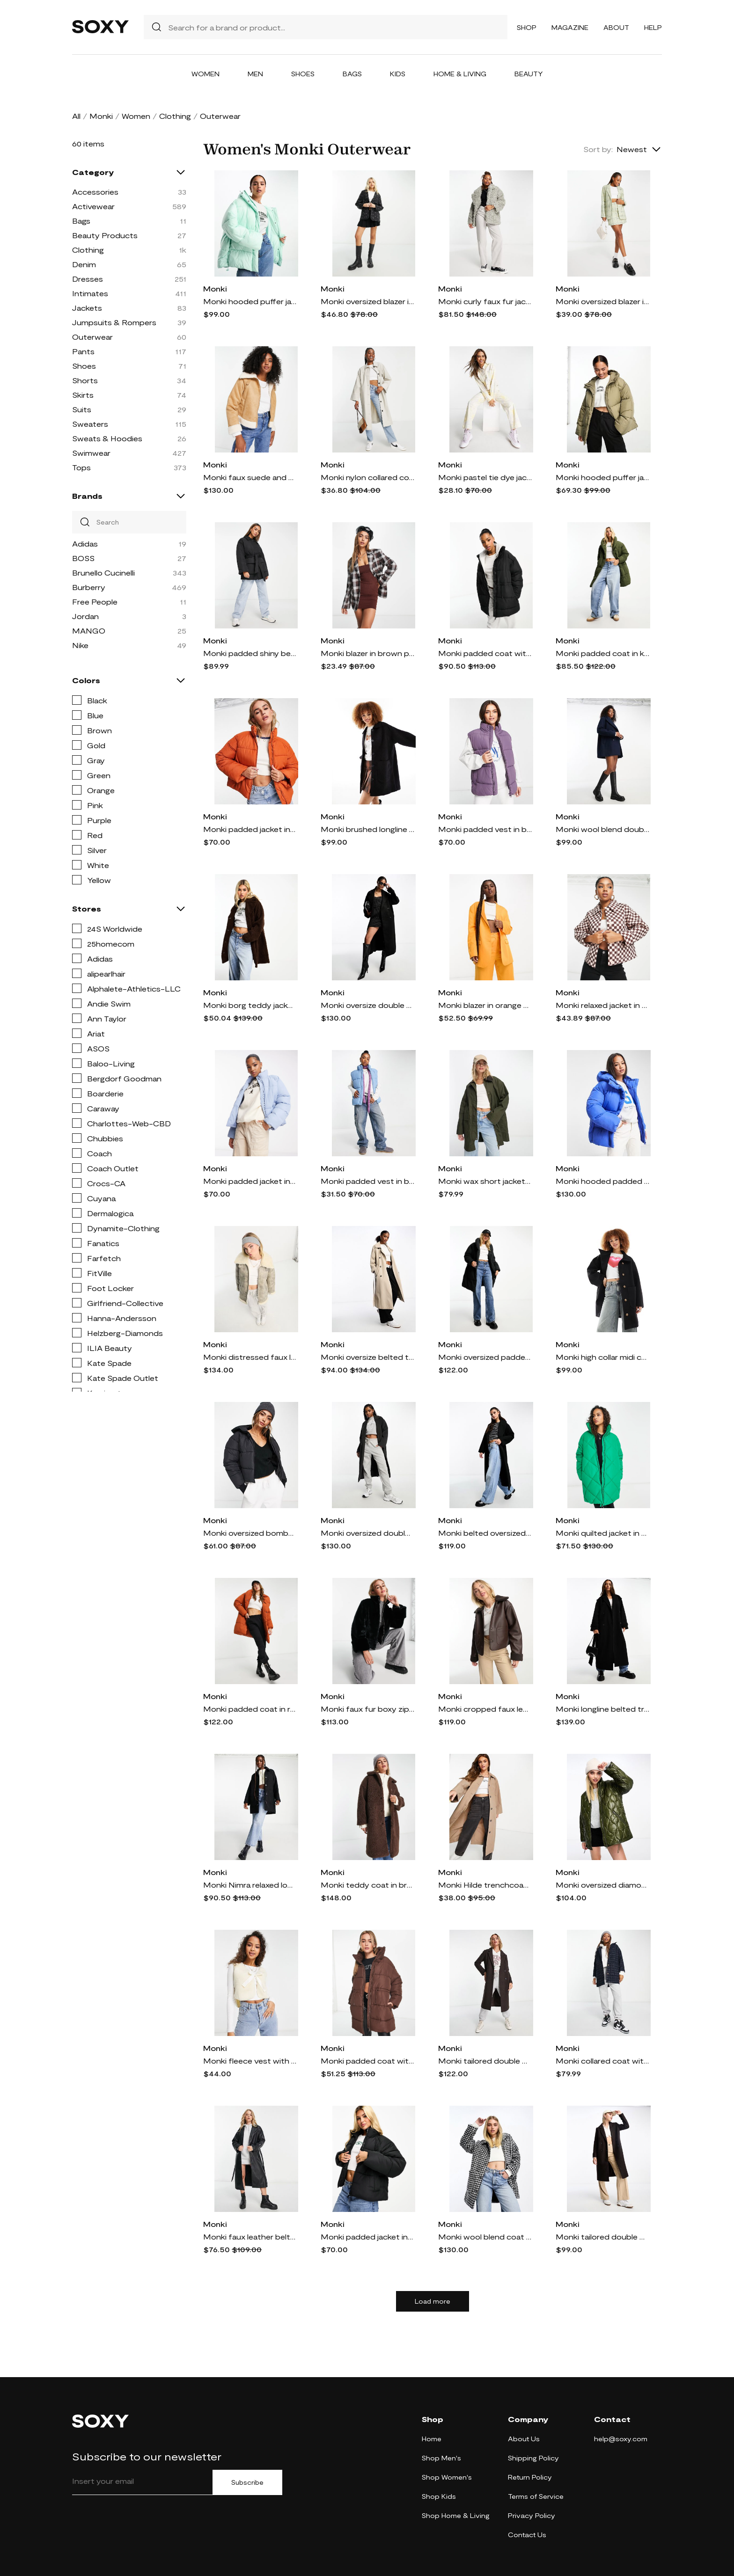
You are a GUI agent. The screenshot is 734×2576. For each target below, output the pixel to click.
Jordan (85, 616)
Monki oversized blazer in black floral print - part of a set (367, 301)
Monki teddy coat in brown (367, 1884)
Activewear (93, 206)
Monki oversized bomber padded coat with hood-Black (250, 1532)
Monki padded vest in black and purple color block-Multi (485, 829)
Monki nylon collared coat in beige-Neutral (367, 477)
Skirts (83, 394)
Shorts (85, 380)
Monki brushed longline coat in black (367, 829)
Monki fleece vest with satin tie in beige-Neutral (250, 2060)
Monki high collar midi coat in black (602, 1356)
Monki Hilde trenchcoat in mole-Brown (485, 1884)
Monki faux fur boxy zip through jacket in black (367, 1708)
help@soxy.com (620, 2439)
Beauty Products (105, 235)
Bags (352, 74)
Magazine (569, 27)
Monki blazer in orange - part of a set (485, 1004)
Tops (81, 467)
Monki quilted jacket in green (602, 1532)
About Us (524, 2439)
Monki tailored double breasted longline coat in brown (485, 2060)
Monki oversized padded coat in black (485, 1356)
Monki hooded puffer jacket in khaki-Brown (602, 477)
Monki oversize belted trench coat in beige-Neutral (367, 1356)
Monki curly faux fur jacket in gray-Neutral (485, 301)
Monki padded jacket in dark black (367, 2236)
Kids (397, 74)
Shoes (303, 74)
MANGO (88, 630)
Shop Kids (439, 2496)
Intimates (90, 293)
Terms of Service (536, 2496)
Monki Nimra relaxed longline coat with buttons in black (250, 1884)
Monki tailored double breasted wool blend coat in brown (602, 2236)
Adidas (85, 543)
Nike (80, 645)
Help (653, 27)
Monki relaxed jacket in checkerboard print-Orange (602, 1004)
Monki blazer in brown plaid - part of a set (367, 653)
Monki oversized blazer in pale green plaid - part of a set (602, 301)
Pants (83, 351)
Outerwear (92, 336)
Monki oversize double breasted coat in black (367, 1004)
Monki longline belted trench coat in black (602, 1708)
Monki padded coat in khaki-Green (602, 653)
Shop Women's (447, 2477)
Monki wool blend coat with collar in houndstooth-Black (485, 2236)
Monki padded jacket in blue (250, 1180)
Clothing (175, 115)
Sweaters (90, 423)
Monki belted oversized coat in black (485, 1532)
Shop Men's (441, 2458)
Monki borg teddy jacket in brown (250, 1004)
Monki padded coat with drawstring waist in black (485, 653)
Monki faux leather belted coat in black (250, 2236)
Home (431, 2439)
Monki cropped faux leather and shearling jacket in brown (485, 1708)
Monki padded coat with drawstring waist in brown (367, 2060)
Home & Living (459, 74)
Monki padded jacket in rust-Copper (250, 829)
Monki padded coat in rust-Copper (250, 1708)
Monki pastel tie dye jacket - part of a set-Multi (485, 477)
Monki (101, 115)
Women (205, 74)
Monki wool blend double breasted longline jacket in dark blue (602, 829)
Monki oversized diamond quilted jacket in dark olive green (602, 1884)
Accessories (95, 191)
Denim (84, 264)
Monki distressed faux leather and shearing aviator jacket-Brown (250, 1356)
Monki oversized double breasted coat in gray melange (367, 1532)
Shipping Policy (533, 2458)
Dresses (87, 278)
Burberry (88, 587)
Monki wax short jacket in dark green (485, 1180)
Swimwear (91, 452)
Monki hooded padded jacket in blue (602, 1180)
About (616, 27)
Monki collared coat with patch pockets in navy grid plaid (602, 2060)
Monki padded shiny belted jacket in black (250, 653)
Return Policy (530, 2477)
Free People (94, 601)
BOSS (83, 558)
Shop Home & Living (456, 2515)
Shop (526, 27)
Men (255, 74)
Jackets (87, 307)
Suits (81, 409)
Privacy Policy (531, 2515)
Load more (432, 2301)
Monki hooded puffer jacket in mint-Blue (250, 301)
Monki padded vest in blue (367, 1180)
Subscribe (247, 2482)
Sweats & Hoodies (107, 438)
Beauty (528, 74)
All (76, 115)
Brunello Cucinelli (103, 572)
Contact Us (527, 2535)
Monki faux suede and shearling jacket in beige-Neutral (250, 477)
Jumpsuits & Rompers (114, 322)
